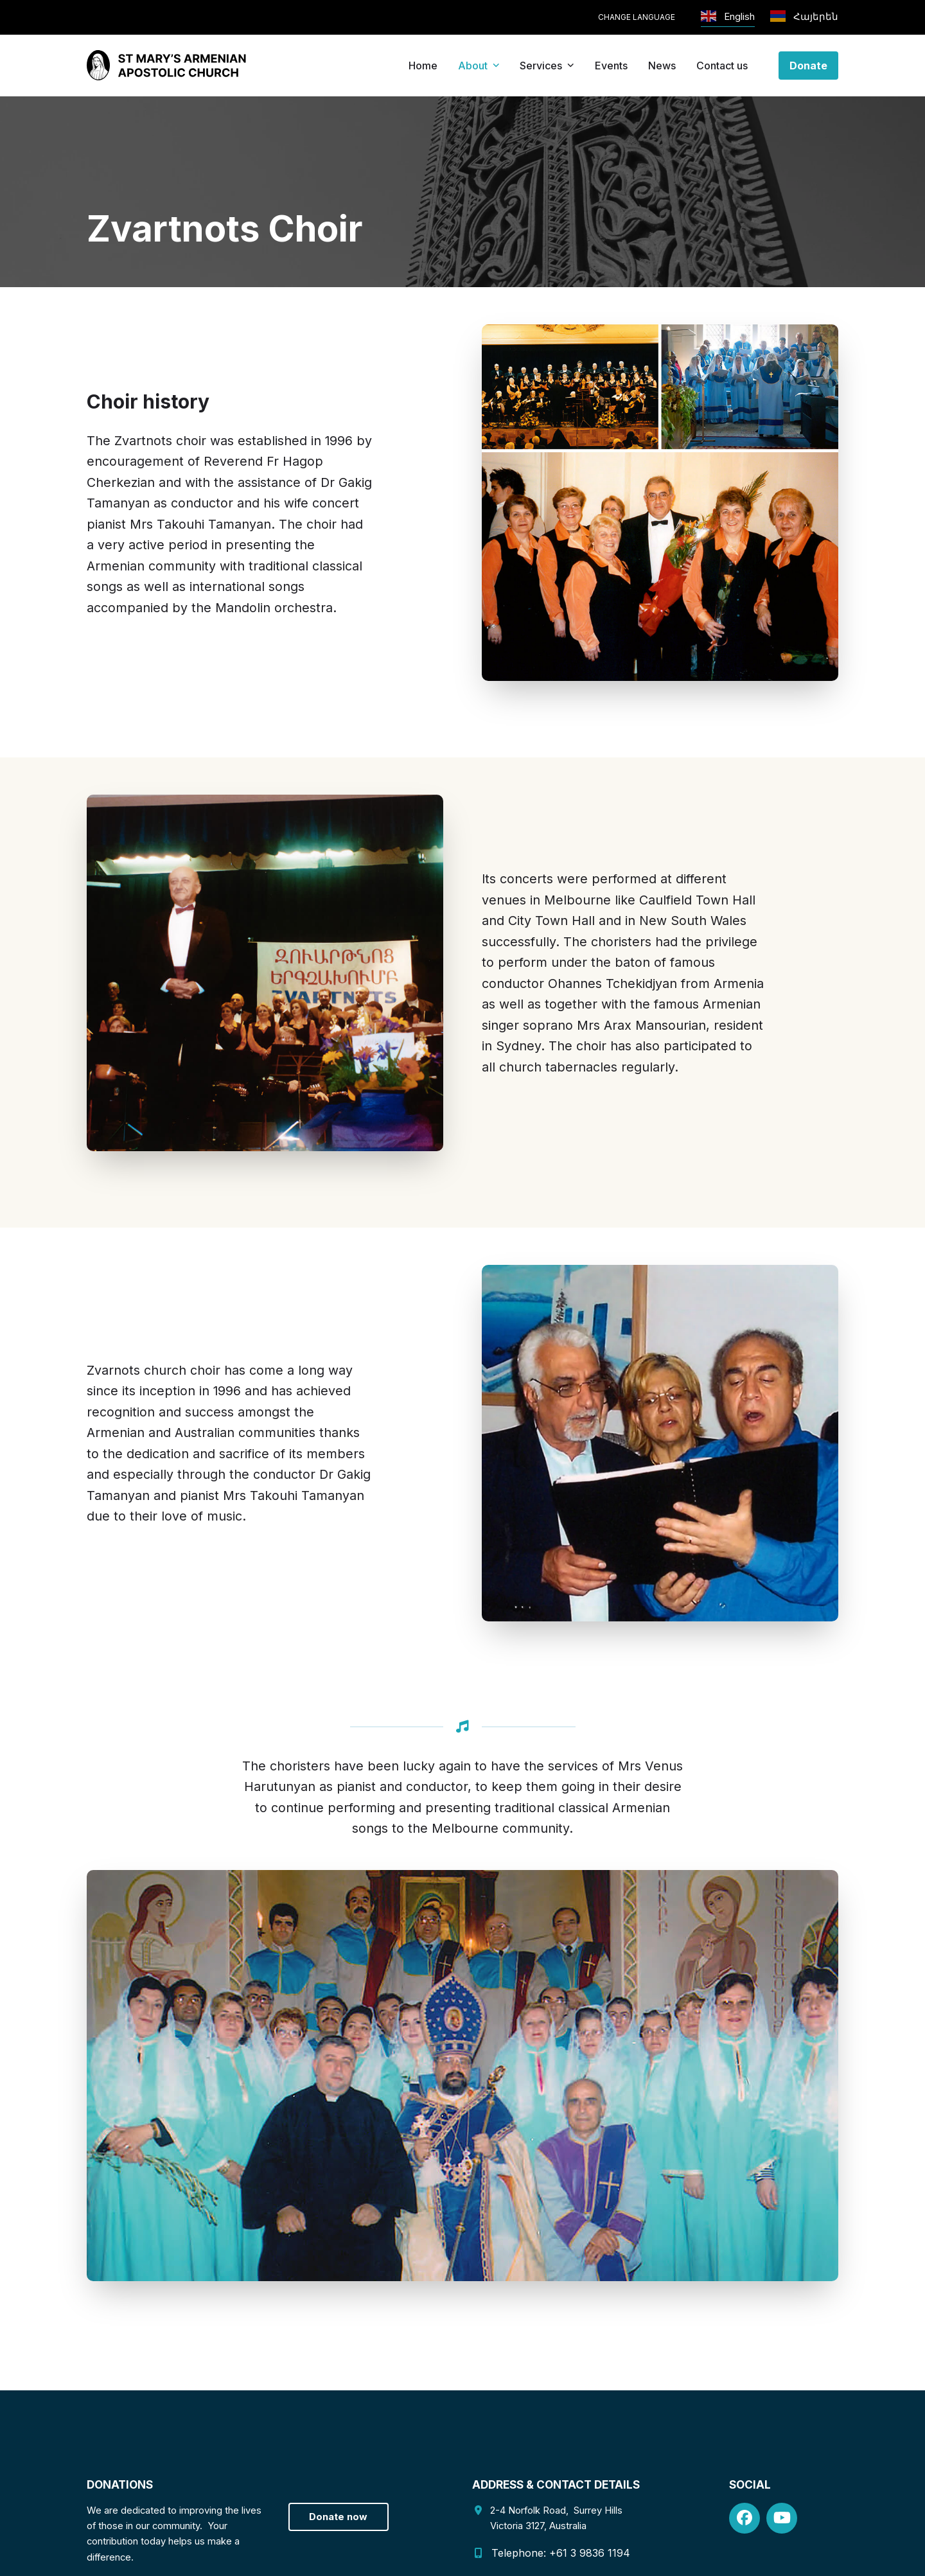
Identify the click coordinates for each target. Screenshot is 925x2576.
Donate (808, 65)
